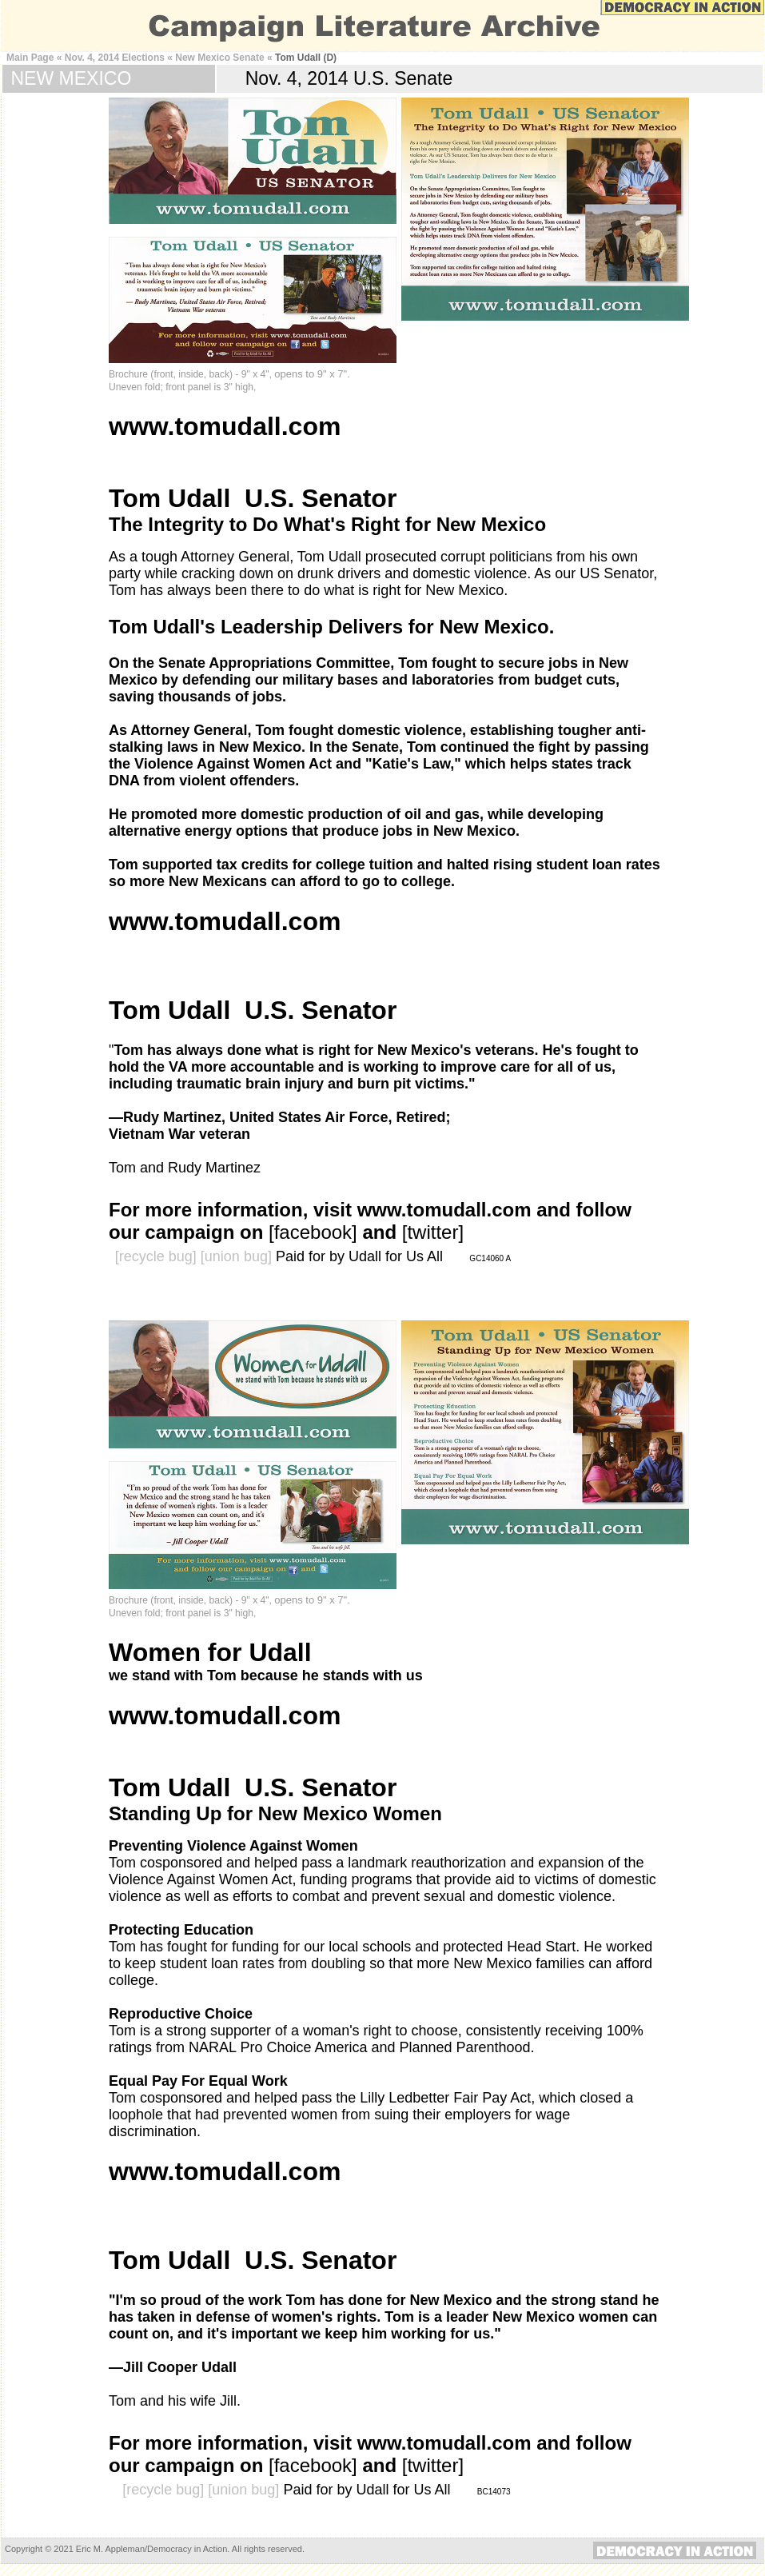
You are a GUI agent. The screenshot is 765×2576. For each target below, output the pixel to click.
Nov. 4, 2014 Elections (115, 57)
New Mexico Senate (219, 57)
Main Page (30, 57)
